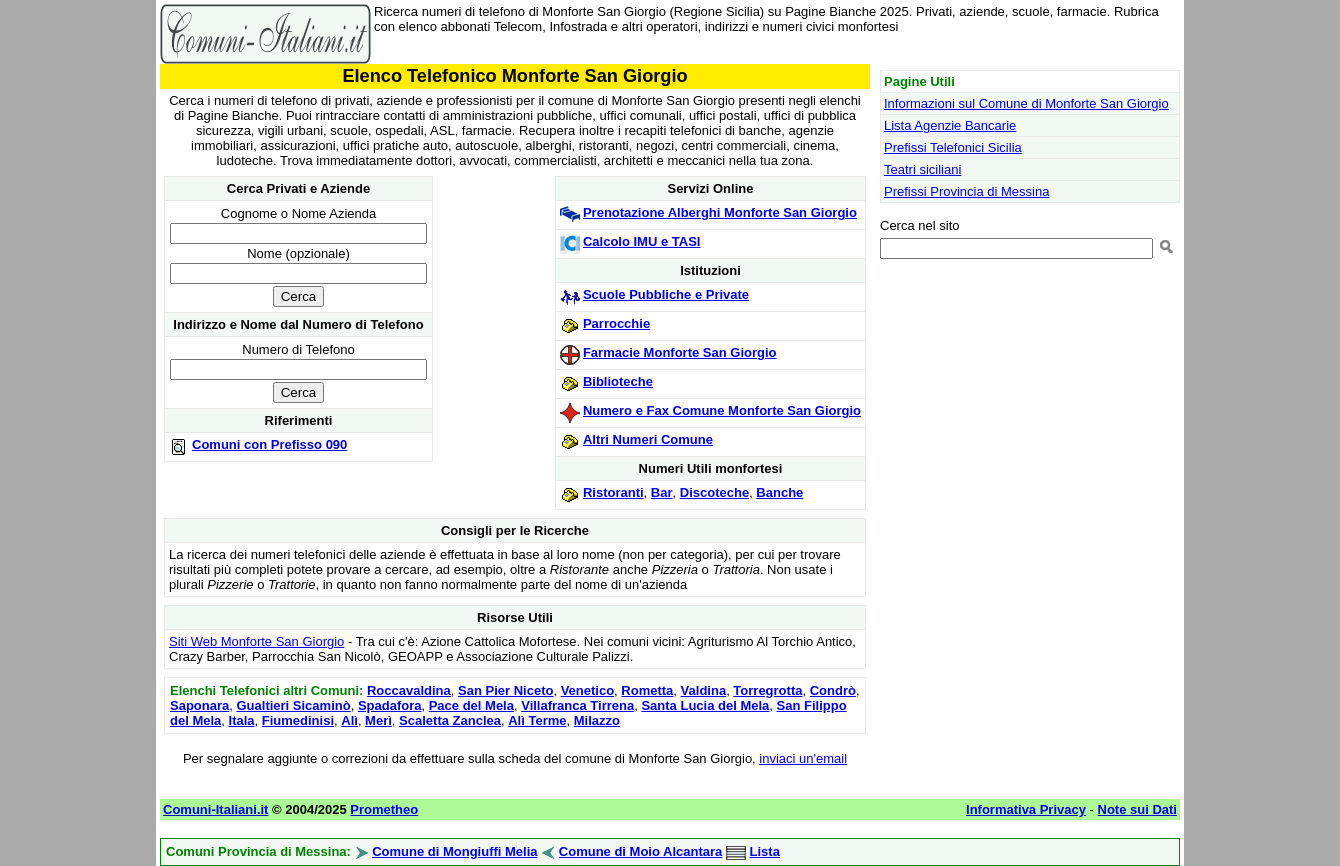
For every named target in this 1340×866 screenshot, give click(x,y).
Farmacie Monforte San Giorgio (680, 352)
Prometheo (384, 809)
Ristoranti (613, 492)
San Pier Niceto (505, 690)
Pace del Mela (471, 705)
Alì (349, 720)
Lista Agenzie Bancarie (950, 125)
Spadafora (390, 705)
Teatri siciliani (922, 169)
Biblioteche (618, 381)
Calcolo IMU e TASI (642, 241)
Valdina (704, 690)
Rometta (647, 690)
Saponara (199, 705)
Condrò (833, 690)
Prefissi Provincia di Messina (966, 191)
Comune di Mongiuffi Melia (454, 851)
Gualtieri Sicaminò (293, 705)
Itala (242, 720)
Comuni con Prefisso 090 (269, 444)
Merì (378, 720)
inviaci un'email (803, 758)
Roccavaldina (409, 690)
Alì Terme (537, 720)
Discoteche (714, 492)
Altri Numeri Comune (648, 439)
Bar (662, 492)
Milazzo (597, 720)
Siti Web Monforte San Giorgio (256, 641)
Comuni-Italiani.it (215, 809)
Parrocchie (616, 323)
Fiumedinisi (298, 720)
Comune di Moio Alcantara (640, 851)
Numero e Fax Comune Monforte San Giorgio (722, 410)
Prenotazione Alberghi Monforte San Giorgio (720, 212)
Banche (779, 492)
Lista (765, 851)
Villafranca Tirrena (577, 705)
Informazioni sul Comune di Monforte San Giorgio (1026, 103)
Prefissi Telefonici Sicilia (953, 147)
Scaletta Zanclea (450, 720)
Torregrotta (767, 690)
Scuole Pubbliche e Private (666, 294)
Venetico (587, 690)
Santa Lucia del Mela (705, 705)
